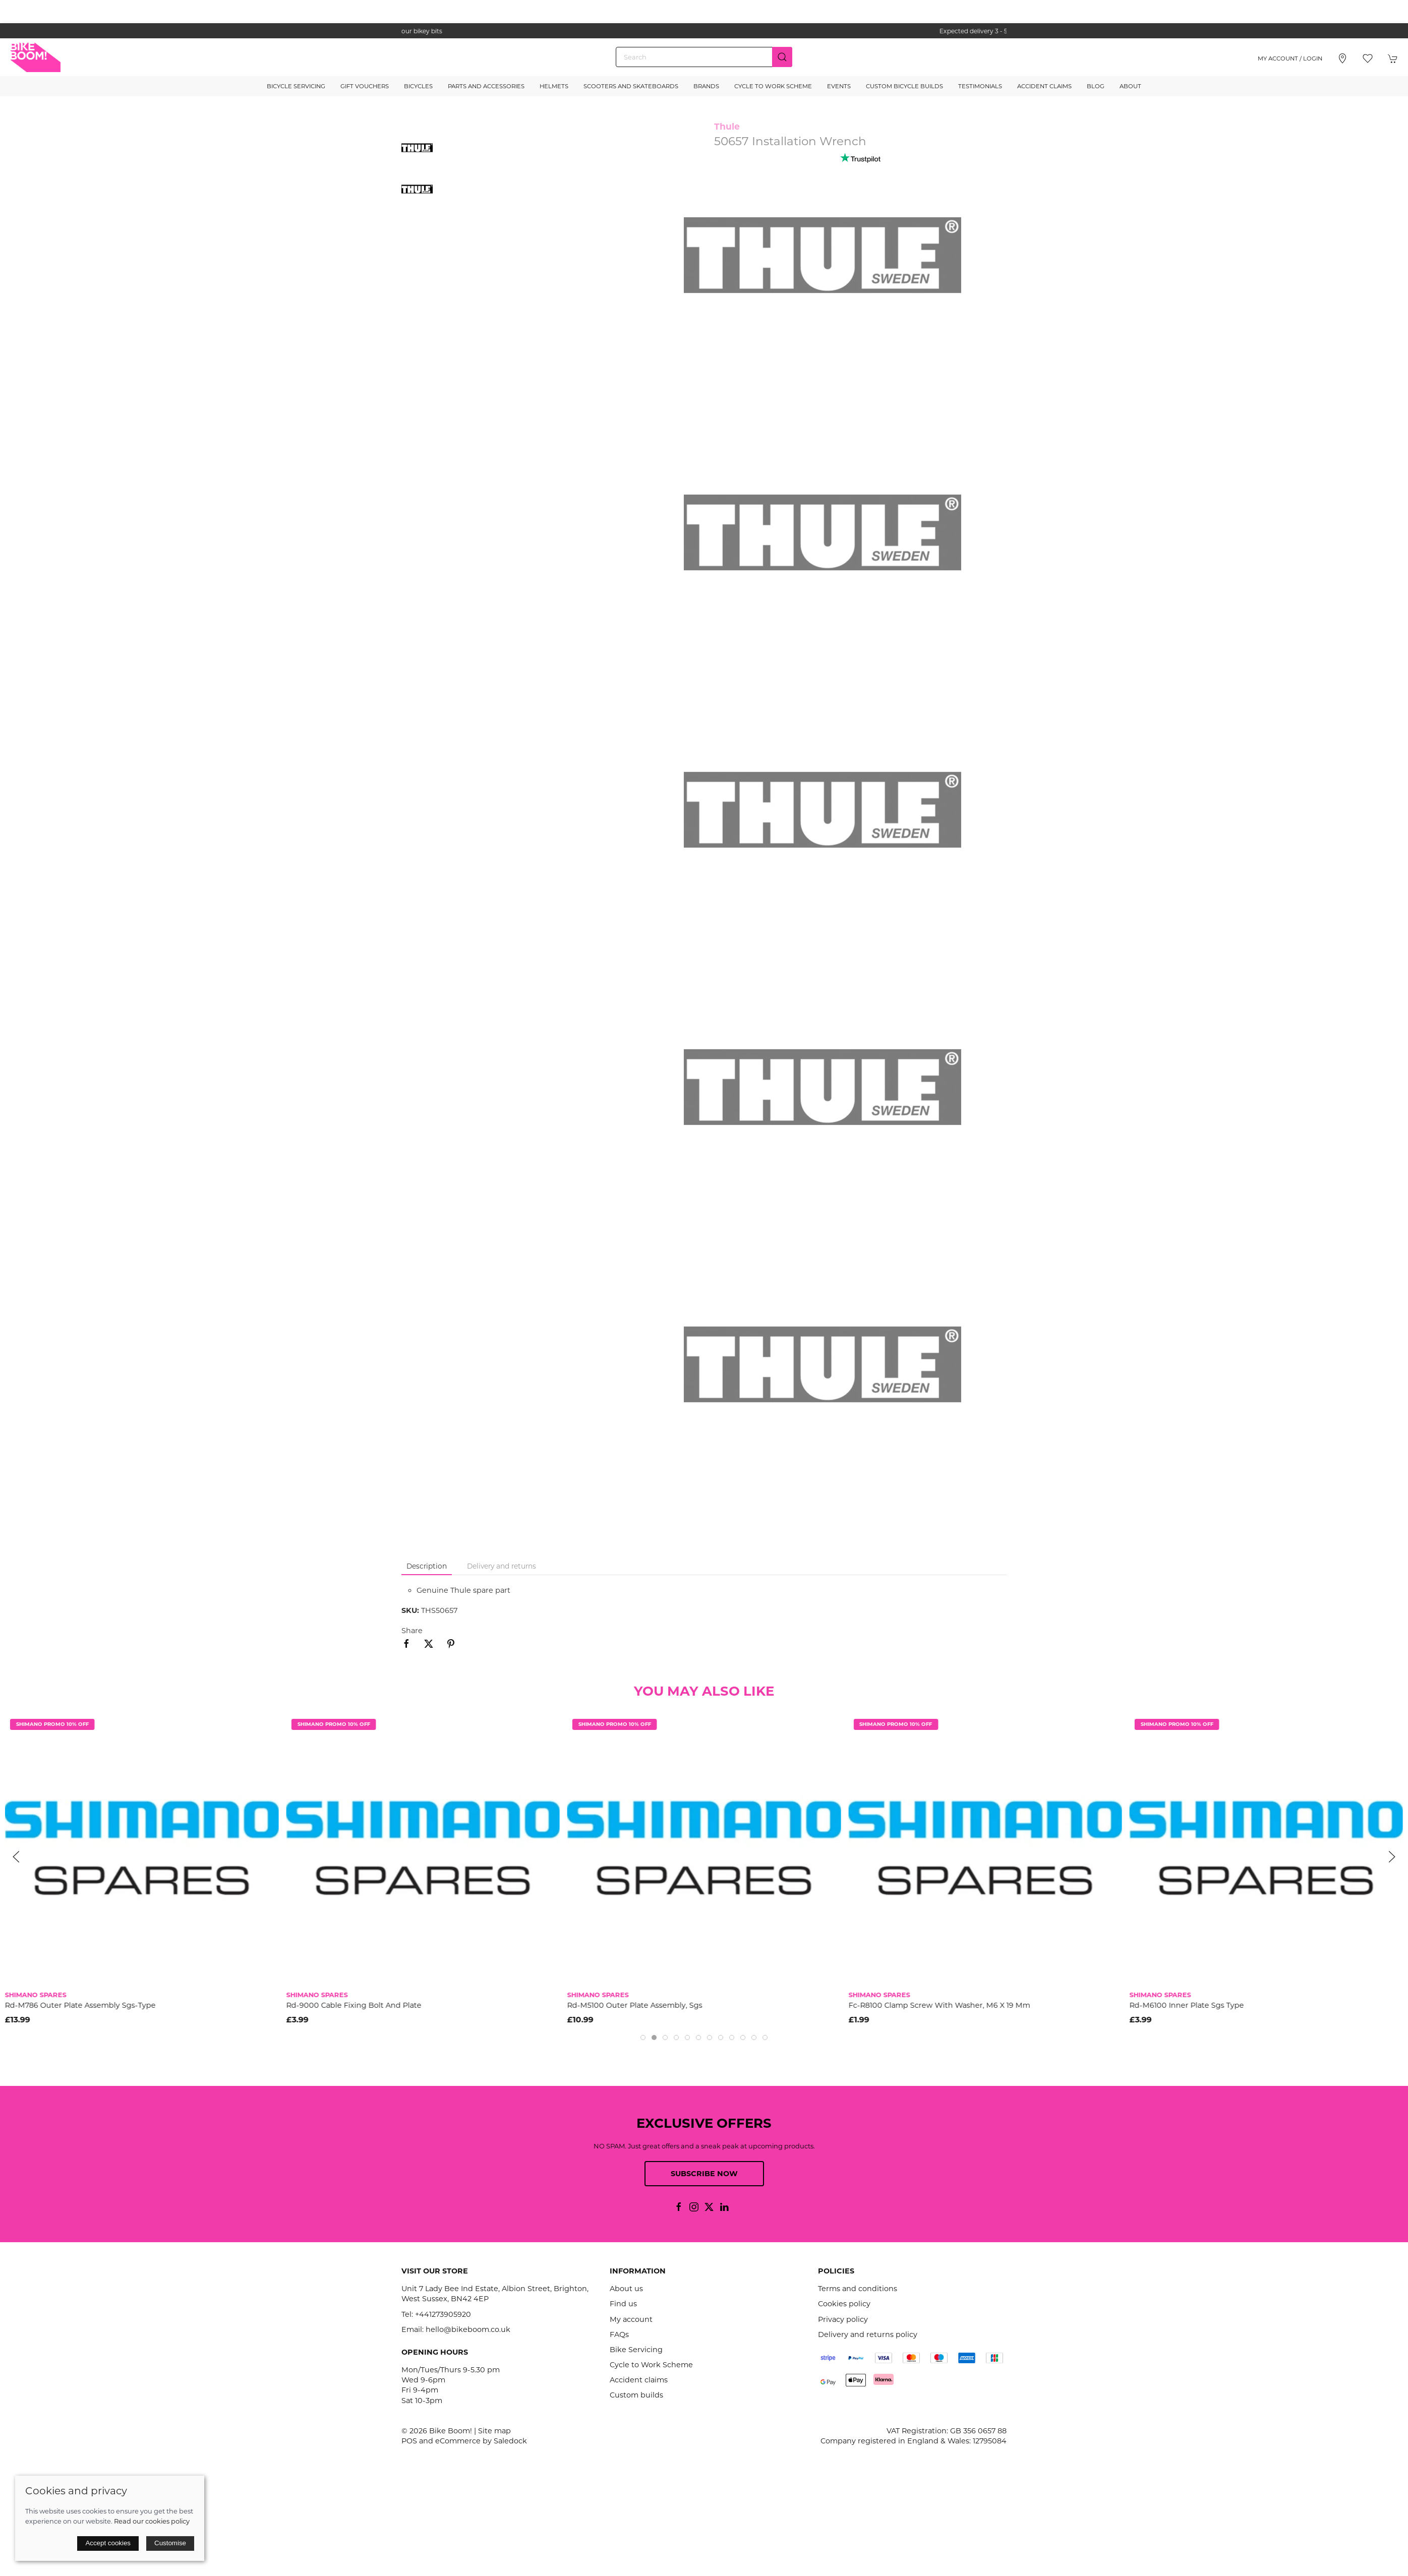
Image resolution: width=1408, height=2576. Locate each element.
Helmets (554, 86)
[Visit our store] (1342, 58)
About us (626, 2288)
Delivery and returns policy (867, 2334)
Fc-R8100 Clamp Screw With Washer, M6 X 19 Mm (939, 2005)
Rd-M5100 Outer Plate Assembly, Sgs (634, 2005)
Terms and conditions (857, 2288)
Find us (623, 2303)
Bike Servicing (636, 2349)
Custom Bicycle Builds (904, 86)
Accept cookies (108, 2543)
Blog (1095, 86)
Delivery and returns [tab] (501, 1566)
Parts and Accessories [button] (486, 86)
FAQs (619, 2334)
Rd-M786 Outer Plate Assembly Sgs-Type (80, 2005)
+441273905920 (443, 2314)
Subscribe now (704, 2173)
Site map (494, 2430)
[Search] (704, 57)
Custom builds (636, 2395)
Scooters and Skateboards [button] (630, 86)
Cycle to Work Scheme (773, 86)
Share (412, 1630)
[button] (1368, 58)
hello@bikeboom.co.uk (468, 2329)
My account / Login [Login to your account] (1290, 58)
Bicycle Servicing (296, 86)
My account (631, 2319)
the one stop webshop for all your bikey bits (704, 31)
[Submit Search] (782, 57)
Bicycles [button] (418, 86)
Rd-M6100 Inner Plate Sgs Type (1187, 2005)
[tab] (643, 2037)
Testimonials (980, 86)
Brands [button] (706, 86)
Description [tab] (426, 1566)
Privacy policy (843, 2319)
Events (839, 86)
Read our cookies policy (152, 2521)
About (1130, 86)
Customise (170, 2543)
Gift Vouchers (364, 86)
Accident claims (639, 2379)
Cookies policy (844, 2303)
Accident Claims (1044, 86)
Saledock (510, 2440)
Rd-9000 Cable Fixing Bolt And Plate (353, 2005)
